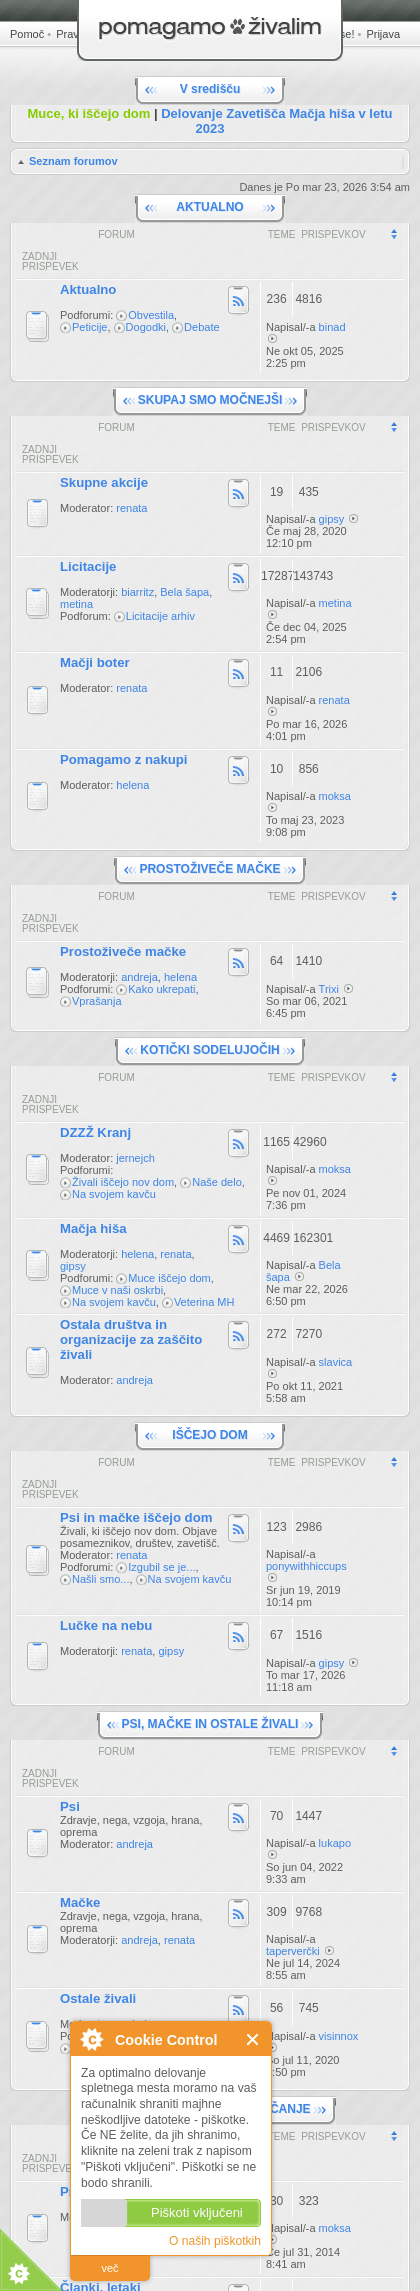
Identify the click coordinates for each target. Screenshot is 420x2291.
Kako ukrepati (161, 989)
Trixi (329, 989)
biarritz (137, 592)
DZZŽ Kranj (95, 1132)
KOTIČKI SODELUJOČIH (209, 1050)
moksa (335, 796)
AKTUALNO (209, 207)
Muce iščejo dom (169, 1278)
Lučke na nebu (106, 1625)
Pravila (73, 34)
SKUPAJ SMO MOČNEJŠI (210, 400)
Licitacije (88, 566)
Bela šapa (184, 592)
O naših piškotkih (215, 2241)
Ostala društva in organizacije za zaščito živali (131, 1339)
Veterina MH (204, 1302)
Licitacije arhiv (160, 616)
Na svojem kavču (114, 1194)
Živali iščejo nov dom (123, 1182)
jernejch (135, 1158)
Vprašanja (97, 1001)
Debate (201, 327)
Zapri (253, 2039)
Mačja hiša (93, 1228)
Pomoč (27, 34)
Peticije (89, 327)
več (109, 2268)
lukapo (335, 1843)
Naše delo (217, 1182)
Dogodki (146, 327)
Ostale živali (98, 1998)
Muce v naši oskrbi (117, 1290)
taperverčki (293, 1951)
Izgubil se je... (161, 1567)
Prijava (383, 34)
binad (332, 327)
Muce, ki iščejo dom (89, 113)
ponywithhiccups (306, 1566)
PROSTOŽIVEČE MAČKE (209, 869)
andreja (139, 977)
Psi (70, 1806)
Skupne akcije (104, 482)
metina (76, 604)
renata (131, 508)
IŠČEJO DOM (209, 1435)
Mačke (80, 1902)
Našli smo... (100, 1579)
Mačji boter (95, 662)
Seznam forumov (73, 161)
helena (132, 785)
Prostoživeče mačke (123, 951)
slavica (336, 1362)
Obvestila (151, 315)
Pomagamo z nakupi (124, 759)
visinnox (339, 2036)
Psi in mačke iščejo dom (136, 1517)
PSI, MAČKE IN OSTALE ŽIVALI (210, 1724)
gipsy (332, 519)
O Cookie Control (91, 2039)
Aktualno (88, 289)
